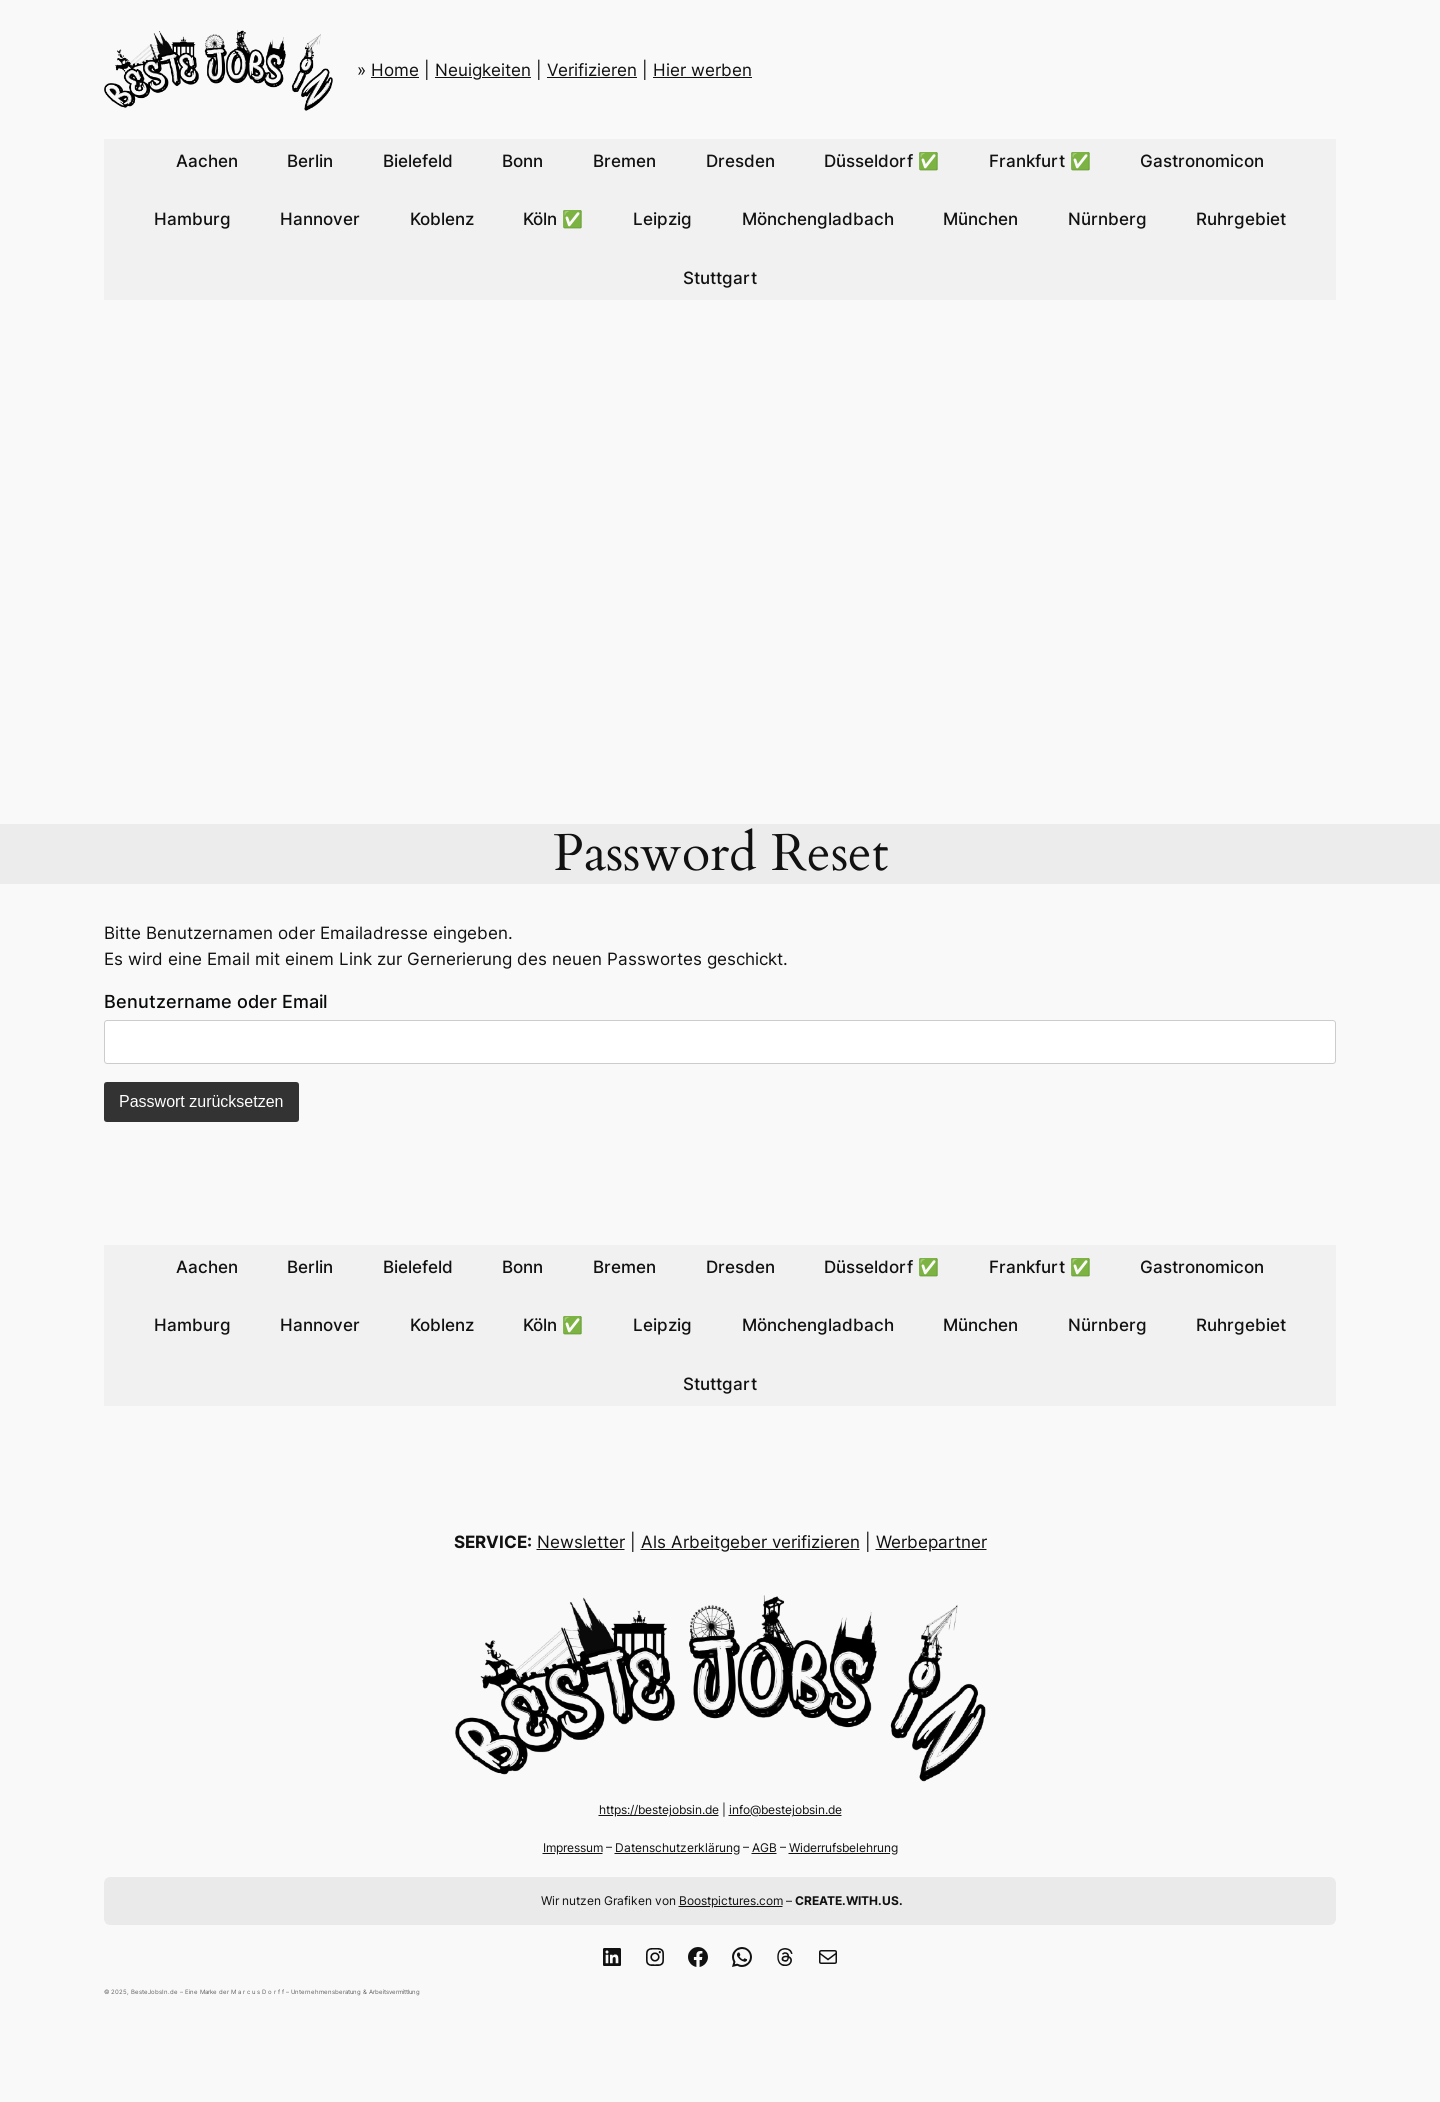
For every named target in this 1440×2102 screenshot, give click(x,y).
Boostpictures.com (731, 1900)
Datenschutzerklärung (677, 1847)
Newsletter (581, 1542)
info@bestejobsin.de (785, 1809)
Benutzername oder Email (215, 1001)
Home (395, 70)
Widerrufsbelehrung (843, 1847)
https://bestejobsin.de (659, 1809)
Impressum (573, 1847)
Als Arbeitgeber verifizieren (750, 1542)
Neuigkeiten (483, 70)
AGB (764, 1847)
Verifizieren (592, 70)
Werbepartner (931, 1542)
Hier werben (702, 70)
